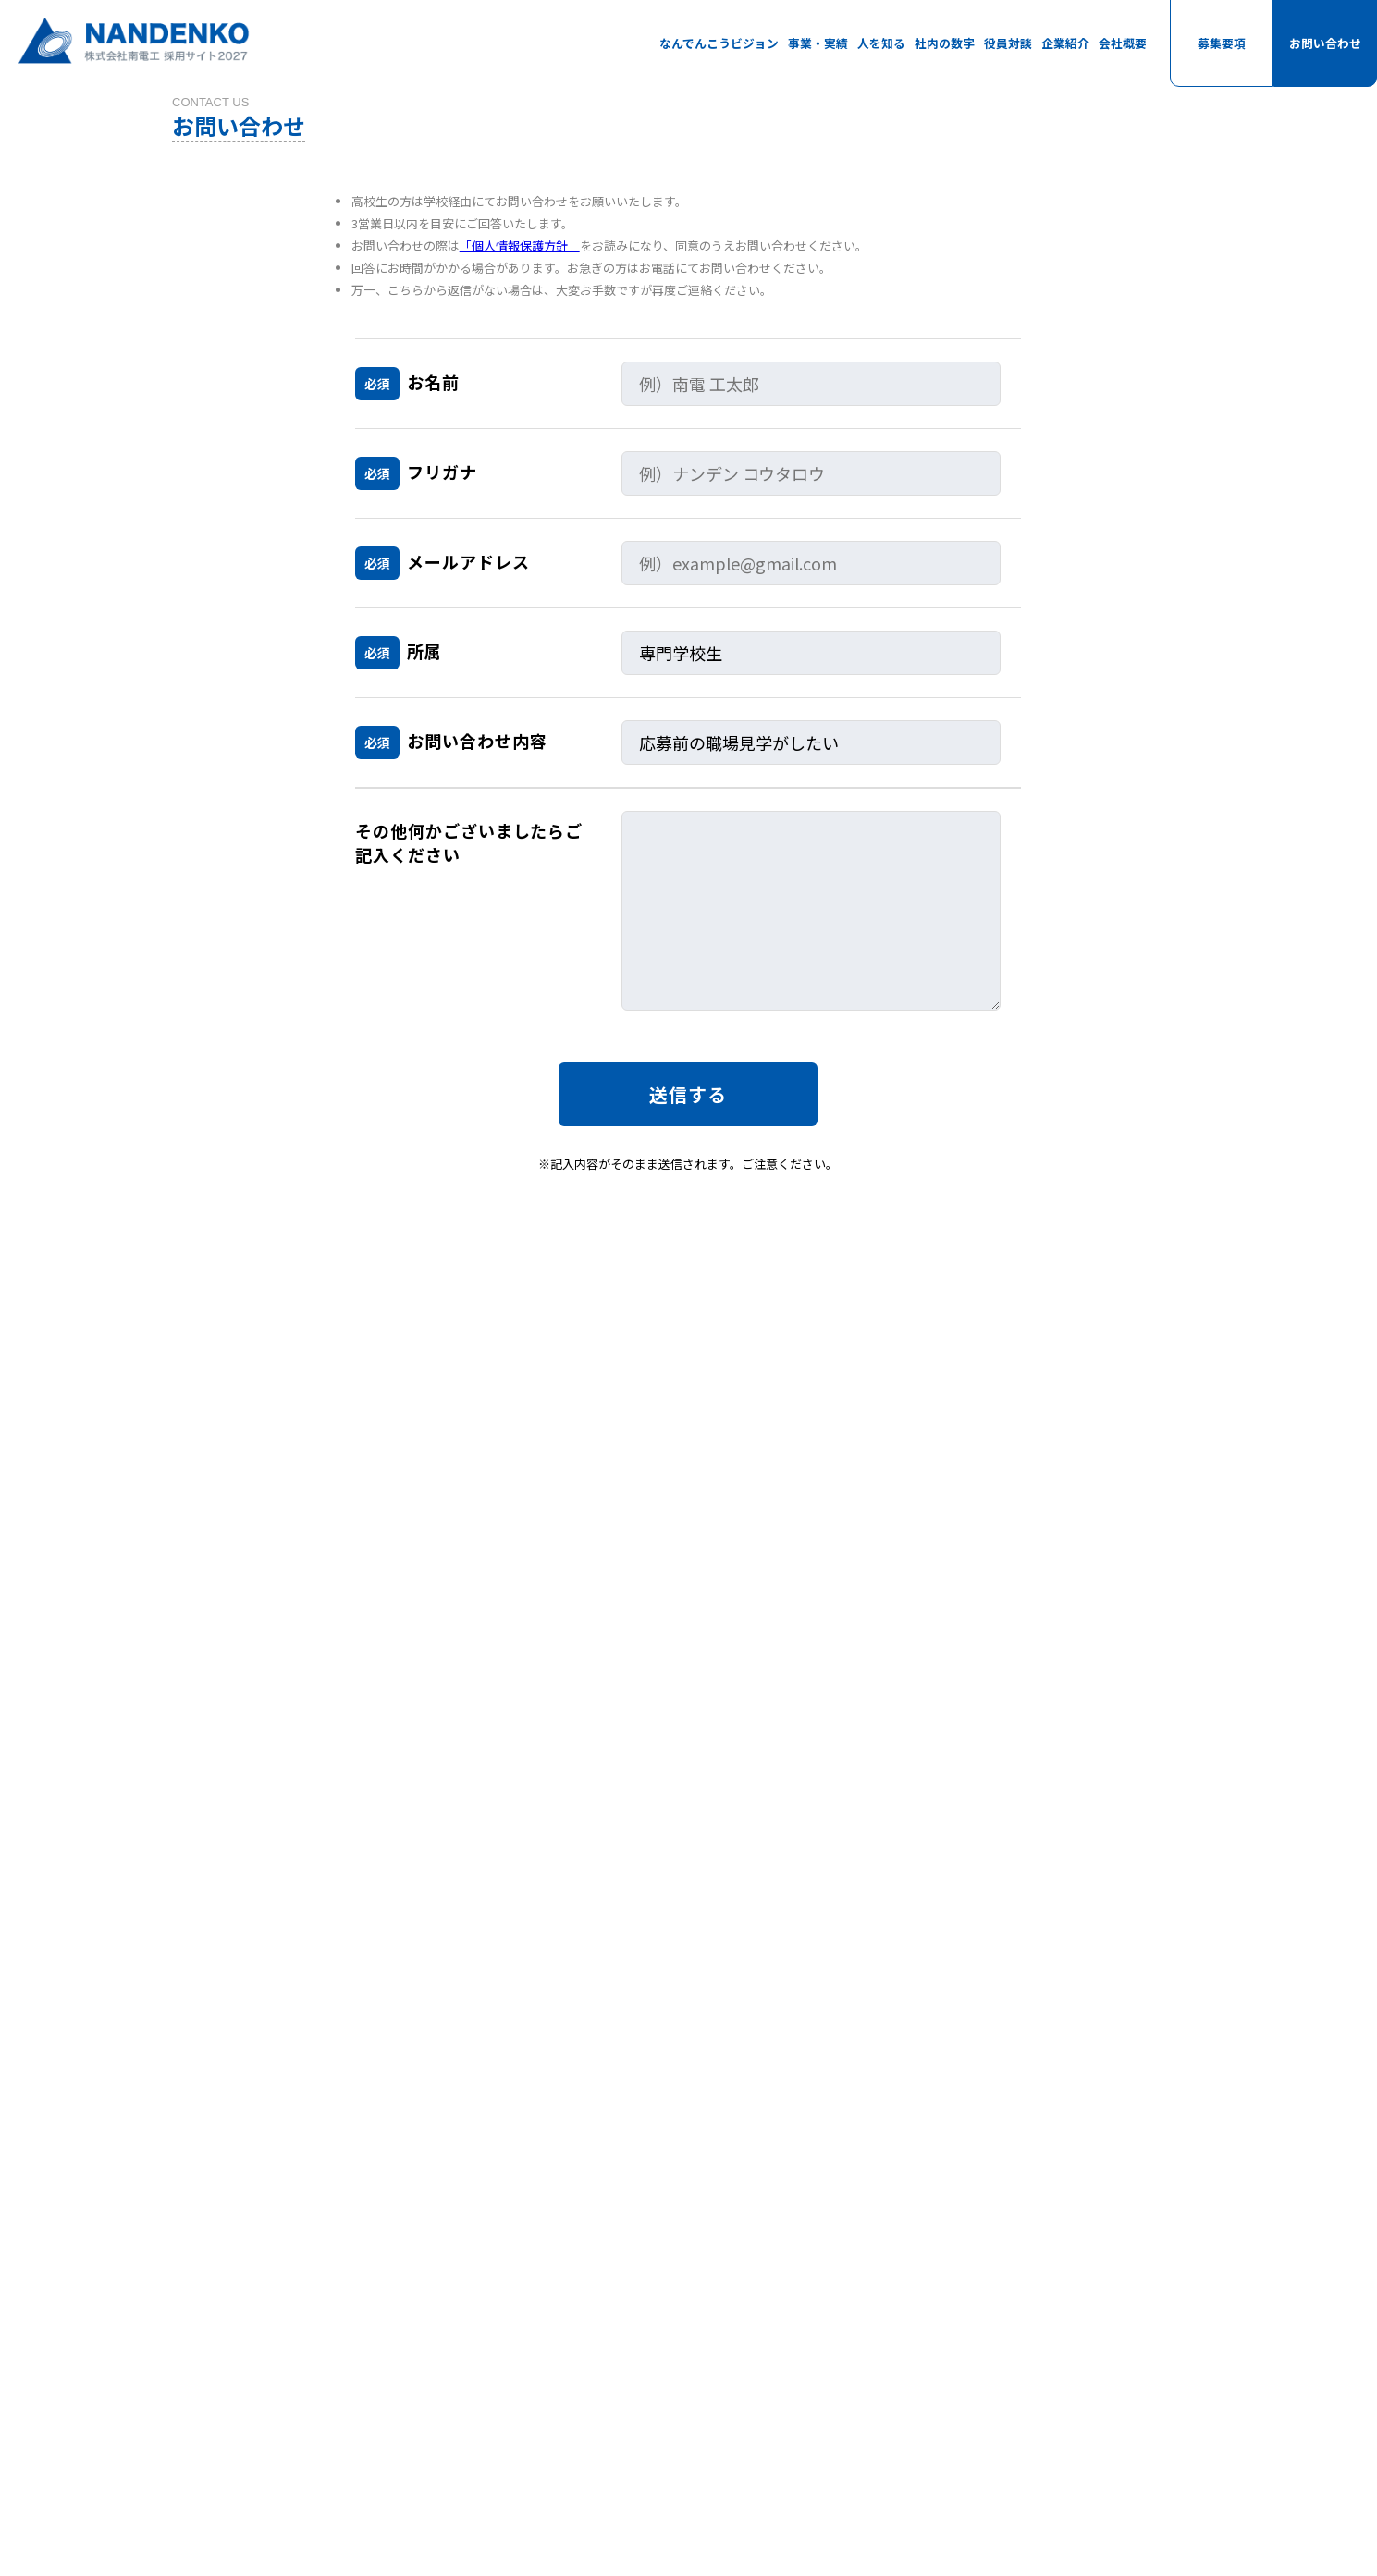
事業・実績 (818, 43)
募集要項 (1222, 43)
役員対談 (1008, 43)
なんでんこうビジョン (719, 43)
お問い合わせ (1325, 43)
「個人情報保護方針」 (520, 266)
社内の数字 (945, 43)
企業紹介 (1065, 43)
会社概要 (1123, 43)
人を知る (881, 43)
